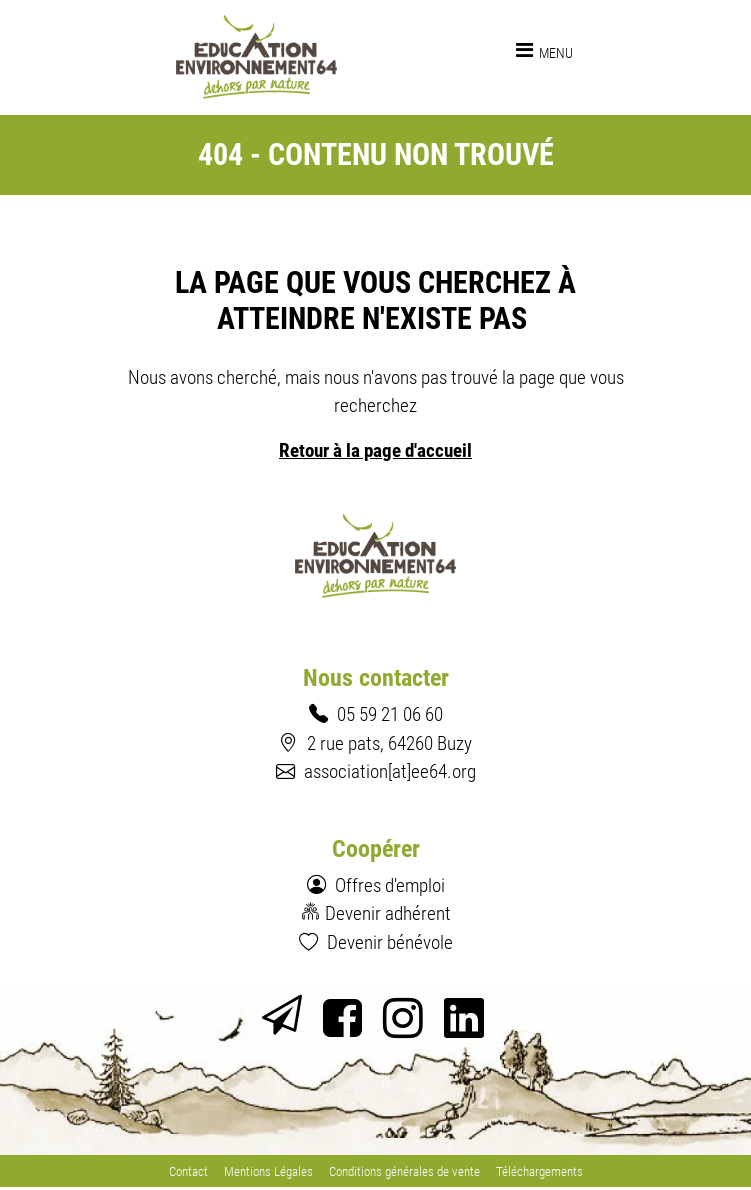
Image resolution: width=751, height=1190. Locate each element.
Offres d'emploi (390, 885)
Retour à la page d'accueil (375, 450)
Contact (188, 1172)
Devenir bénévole (390, 942)
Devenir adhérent (388, 913)
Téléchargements (539, 1172)
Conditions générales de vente (404, 1172)
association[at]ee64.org (390, 771)
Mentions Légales (268, 1172)
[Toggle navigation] (544, 50)
